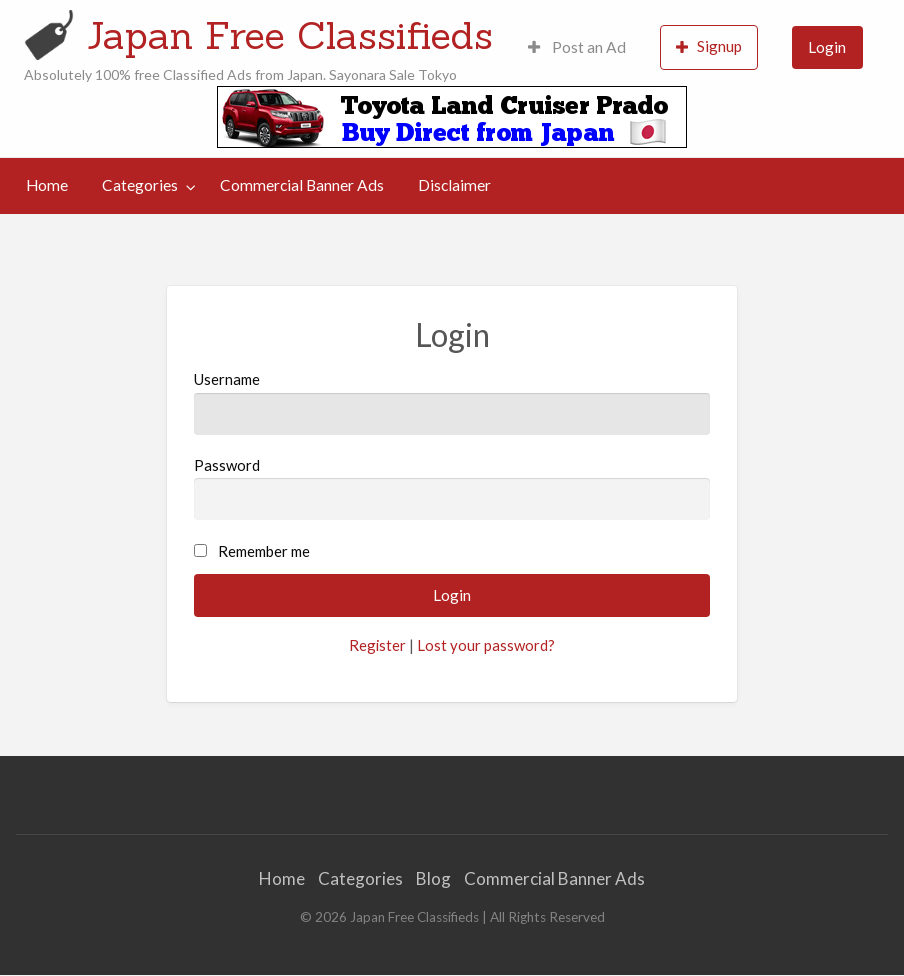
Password (452, 488)
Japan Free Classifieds (290, 35)
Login (827, 47)
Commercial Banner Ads (302, 185)
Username (452, 402)
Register (377, 645)
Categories (140, 185)
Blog (433, 878)
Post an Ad (577, 47)
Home (47, 185)
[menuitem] (577, 47)
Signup (709, 46)
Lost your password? (486, 645)
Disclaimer (454, 185)
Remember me (264, 551)
